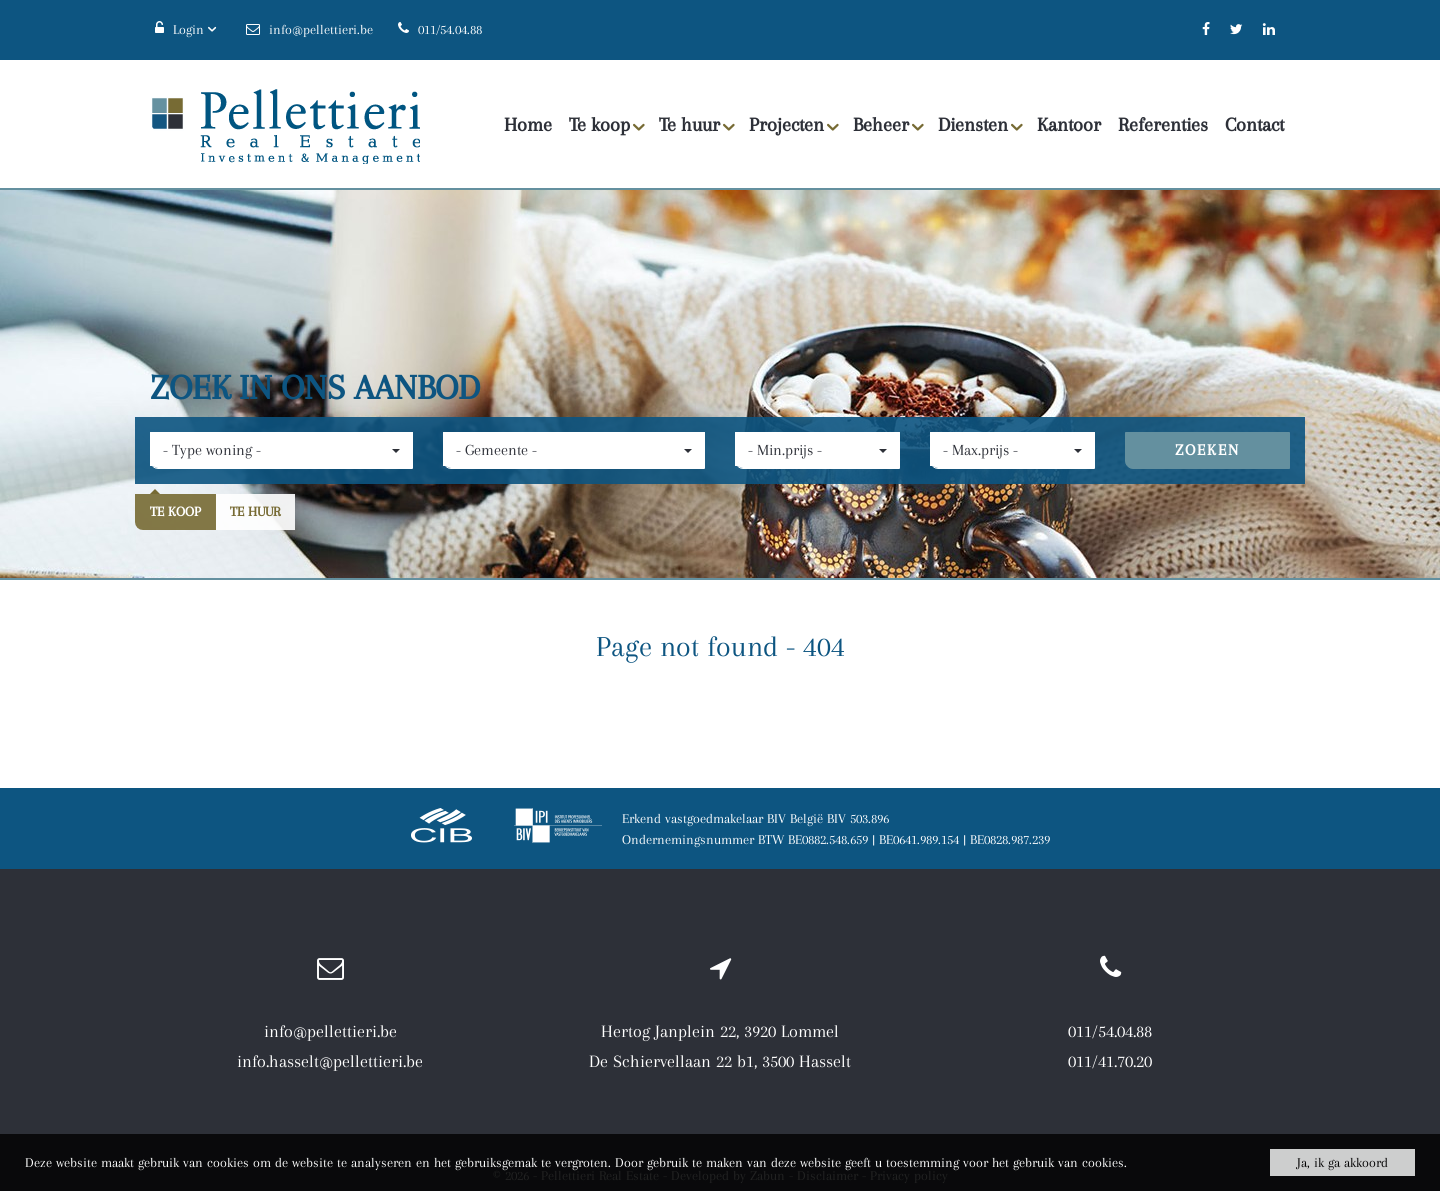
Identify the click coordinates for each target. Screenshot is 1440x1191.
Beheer (888, 125)
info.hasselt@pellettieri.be (330, 1061)
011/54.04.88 (1110, 1031)
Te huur (697, 125)
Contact (1254, 125)
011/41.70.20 (1110, 1061)
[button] (281, 450)
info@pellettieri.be (330, 1031)
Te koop (607, 125)
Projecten (794, 125)
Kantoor (1069, 125)
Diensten (980, 125)
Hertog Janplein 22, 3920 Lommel (720, 1031)
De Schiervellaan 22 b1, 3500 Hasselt (720, 1061)
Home (528, 125)
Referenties (1163, 125)
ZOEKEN (1207, 450)
